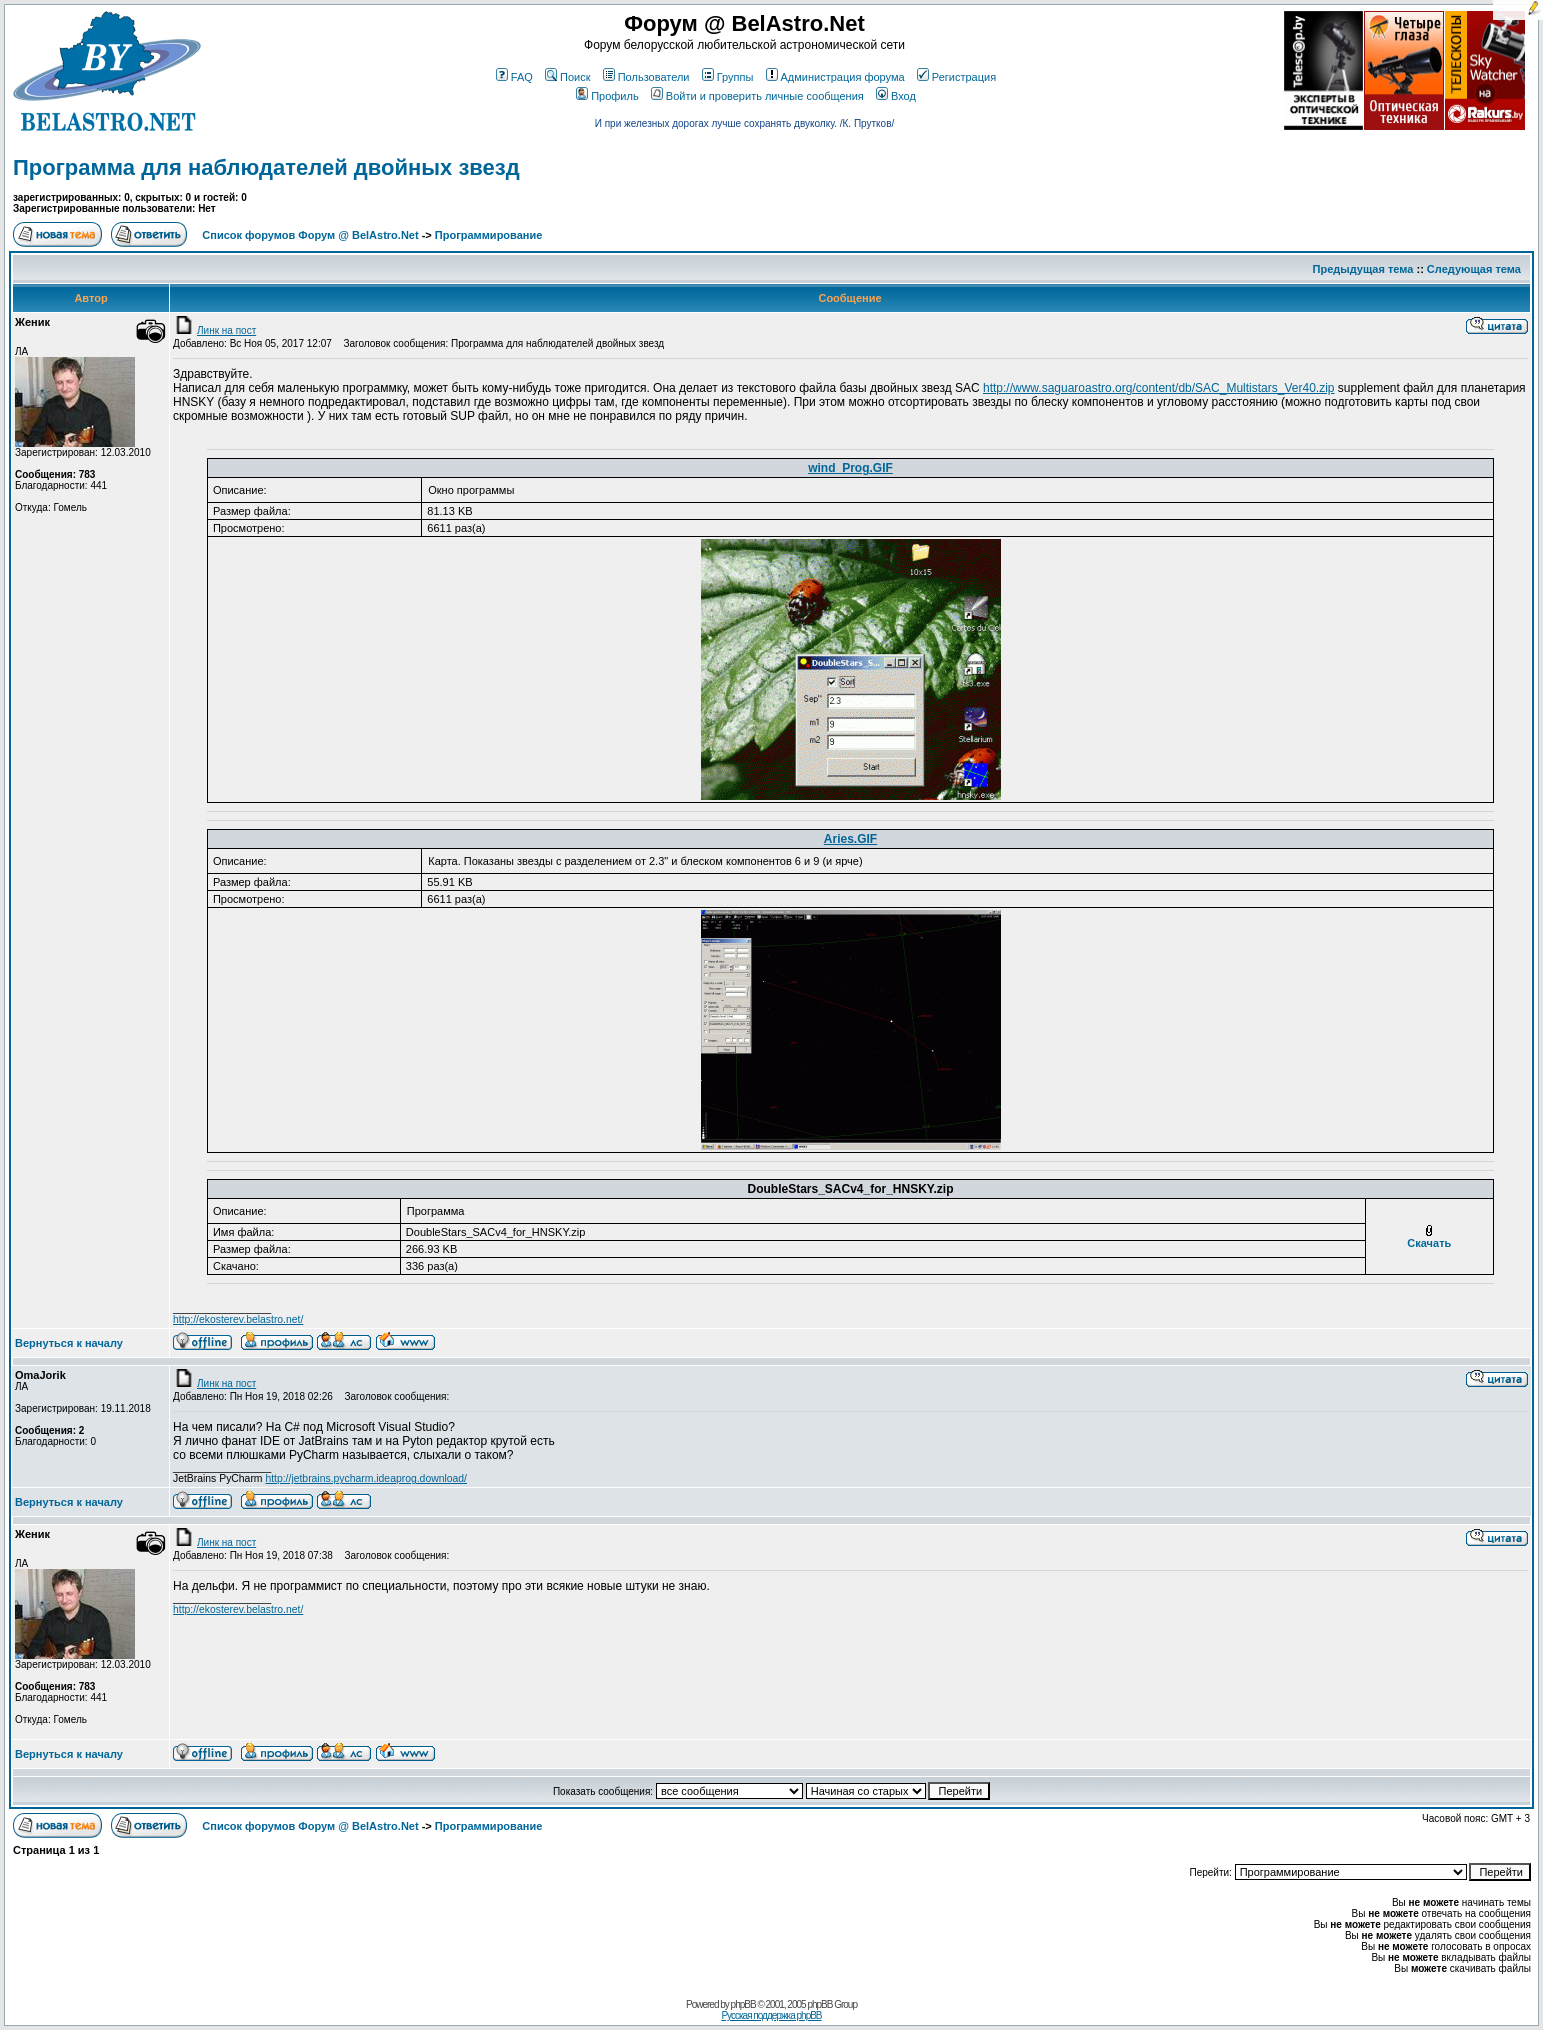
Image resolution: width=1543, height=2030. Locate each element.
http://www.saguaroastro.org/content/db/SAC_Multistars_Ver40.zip (1159, 388)
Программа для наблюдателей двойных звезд (266, 167)
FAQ (514, 77)
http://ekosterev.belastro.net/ (238, 1319)
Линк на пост (214, 330)
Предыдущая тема (1363, 269)
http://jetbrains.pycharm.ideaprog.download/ (366, 1478)
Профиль (607, 96)
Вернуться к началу (69, 1343)
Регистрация (956, 77)
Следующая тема (1474, 269)
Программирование (489, 235)
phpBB (743, 2004)
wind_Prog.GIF (850, 468)
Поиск (567, 77)
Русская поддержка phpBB (771, 2015)
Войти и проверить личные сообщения (757, 96)
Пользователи (646, 77)
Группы (728, 77)
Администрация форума (835, 77)
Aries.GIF (850, 839)
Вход (896, 96)
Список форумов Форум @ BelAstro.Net (310, 235)
